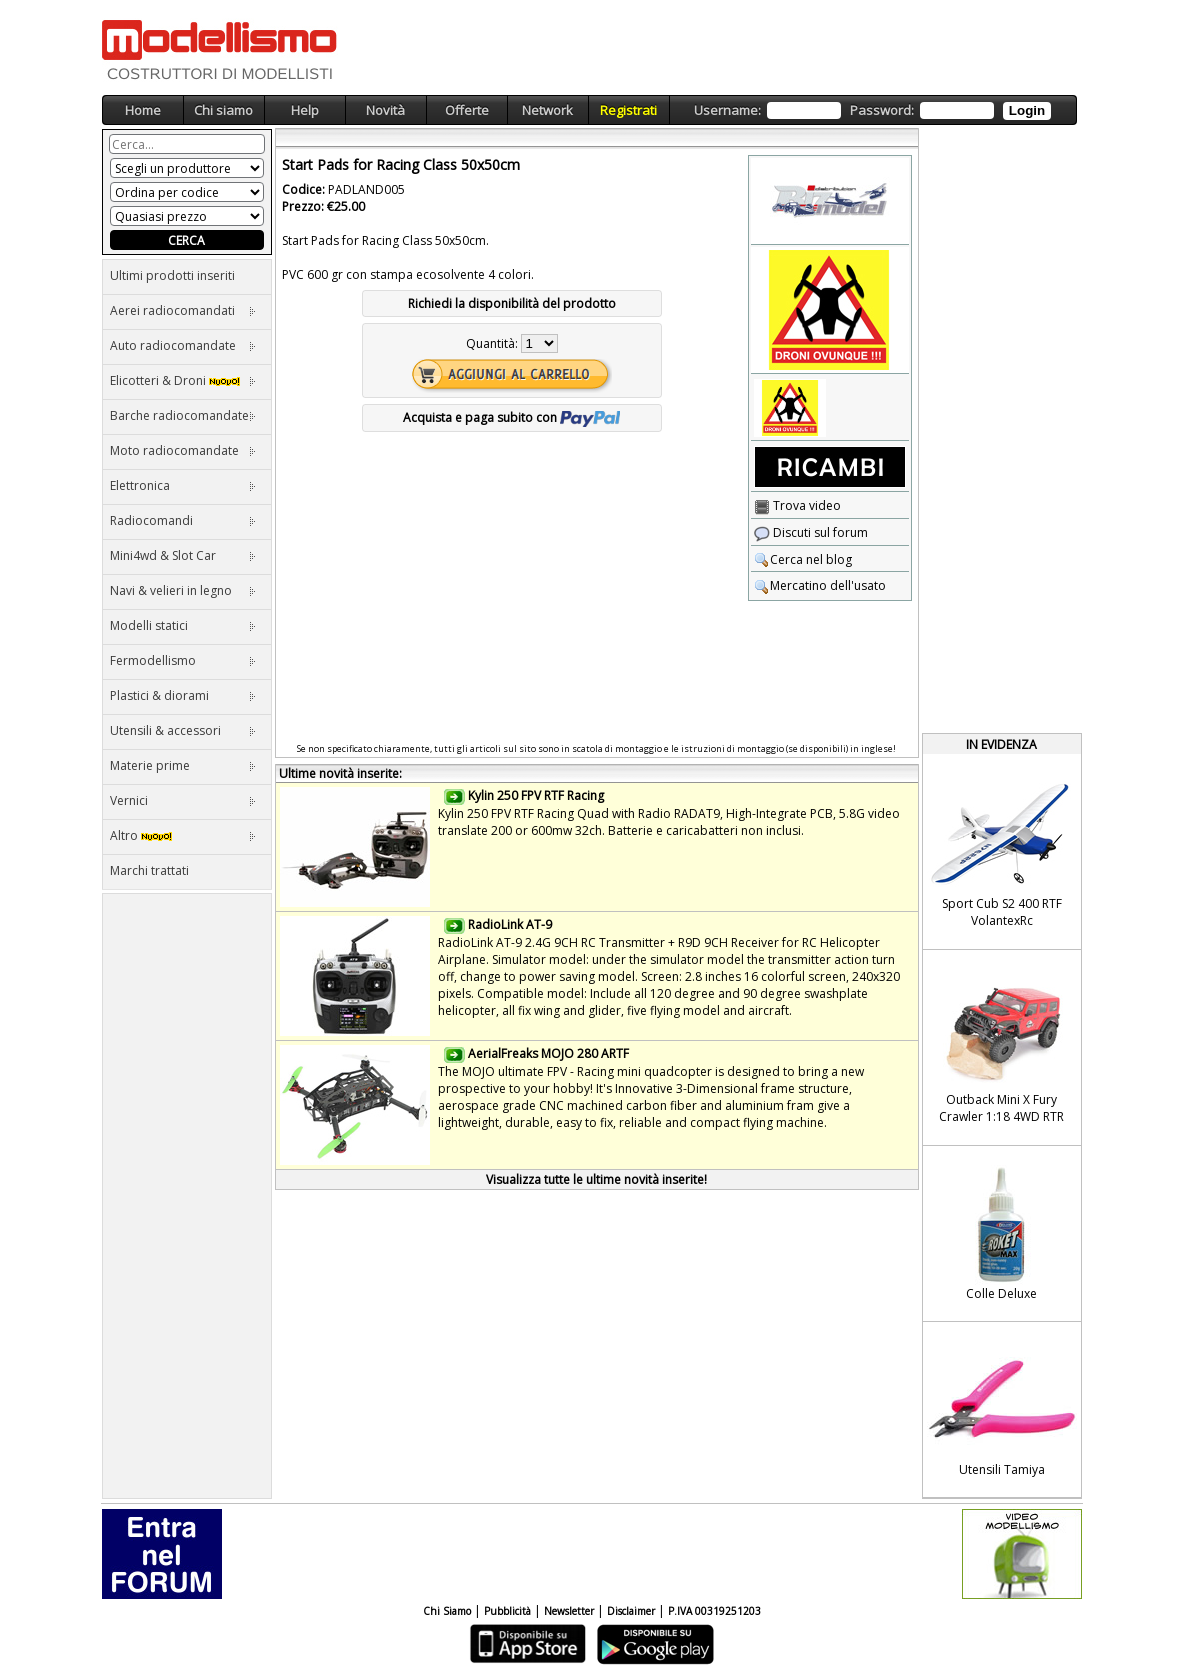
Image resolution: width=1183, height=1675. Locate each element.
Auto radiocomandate (183, 345)
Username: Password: (872, 110)
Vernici (183, 800)
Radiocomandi (183, 520)
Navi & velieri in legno (183, 590)
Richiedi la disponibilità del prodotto (512, 303)
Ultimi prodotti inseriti (172, 275)
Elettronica (183, 485)
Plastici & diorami (183, 695)
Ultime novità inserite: (340, 773)
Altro (183, 835)
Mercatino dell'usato (820, 585)
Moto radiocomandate (183, 450)
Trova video (797, 505)
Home (143, 110)
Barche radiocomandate (183, 415)
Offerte (467, 110)
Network (547, 110)
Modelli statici (183, 625)
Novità (385, 110)
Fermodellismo (183, 660)
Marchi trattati (149, 870)
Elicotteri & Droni (183, 380)
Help (305, 110)
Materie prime (183, 765)
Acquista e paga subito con (511, 417)
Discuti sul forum (811, 532)
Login (1027, 110)
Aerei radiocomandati (183, 310)
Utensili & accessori (183, 730)
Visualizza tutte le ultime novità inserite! (596, 1179)
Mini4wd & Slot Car (183, 555)
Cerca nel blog (803, 559)
